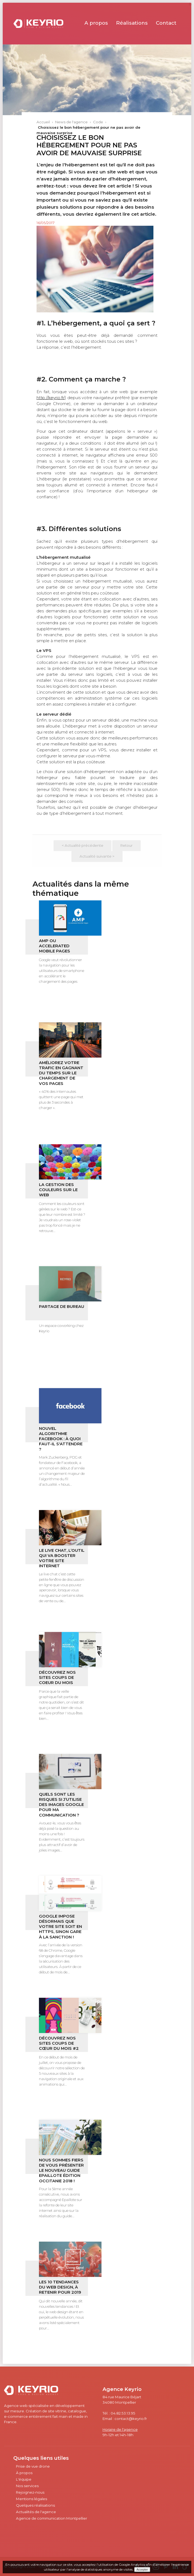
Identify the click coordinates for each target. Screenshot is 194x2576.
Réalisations (132, 23)
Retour (126, 845)
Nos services (27, 2486)
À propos (24, 2473)
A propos (96, 23)
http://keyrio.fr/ (51, 397)
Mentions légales (31, 2499)
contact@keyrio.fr (130, 2418)
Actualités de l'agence (36, 2512)
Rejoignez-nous (30, 2492)
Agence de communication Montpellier (51, 2518)
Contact (166, 23)
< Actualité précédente (82, 845)
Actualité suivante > (97, 856)
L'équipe (23, 2479)
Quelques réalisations (35, 2505)
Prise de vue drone (33, 2466)
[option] (95, 269)
